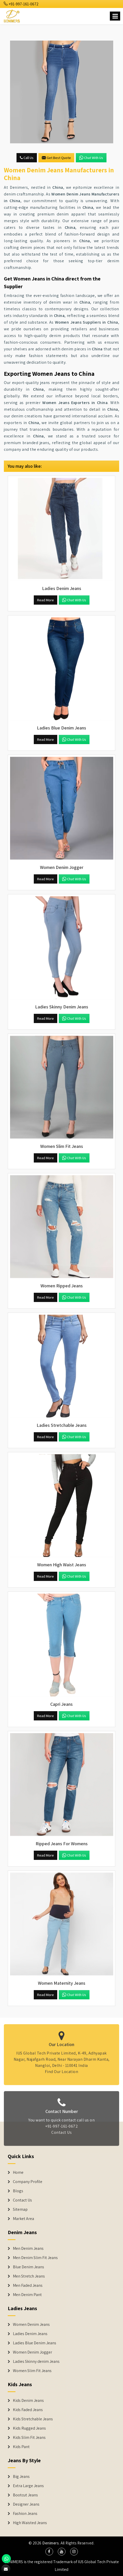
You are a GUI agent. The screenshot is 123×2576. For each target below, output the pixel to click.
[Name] (115, 16)
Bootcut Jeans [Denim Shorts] (25, 2495)
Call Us (27, 157)
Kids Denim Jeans (28, 2401)
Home (18, 2172)
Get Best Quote (56, 157)
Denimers (50, 2543)
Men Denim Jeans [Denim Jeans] (28, 2248)
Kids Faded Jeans (28, 2410)
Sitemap (20, 2209)
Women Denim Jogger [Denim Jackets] (32, 2352)
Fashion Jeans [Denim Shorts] (25, 2514)
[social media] (49, 2551)
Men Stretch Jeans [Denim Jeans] (29, 2276)
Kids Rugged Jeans (29, 2428)
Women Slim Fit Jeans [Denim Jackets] (32, 2371)
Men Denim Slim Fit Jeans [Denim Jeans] (35, 2258)
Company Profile (27, 2182)
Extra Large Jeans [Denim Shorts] (28, 2486)
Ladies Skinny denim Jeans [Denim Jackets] (36, 2361)
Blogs (18, 2191)
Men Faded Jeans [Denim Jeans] (28, 2285)
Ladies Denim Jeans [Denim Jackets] (30, 2334)
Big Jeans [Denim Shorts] (21, 2477)
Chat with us (91, 157)
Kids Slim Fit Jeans (29, 2438)
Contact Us (22, 2200)
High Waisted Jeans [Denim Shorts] (30, 2523)
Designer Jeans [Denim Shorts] (26, 2504)
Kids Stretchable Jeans (33, 2419)
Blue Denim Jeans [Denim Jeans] (28, 2267)
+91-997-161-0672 (21, 4)
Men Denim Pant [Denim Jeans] (27, 2295)
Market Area (23, 2219)
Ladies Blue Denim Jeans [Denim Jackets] (34, 2343)
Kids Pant (21, 2447)
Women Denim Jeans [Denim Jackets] (31, 2324)
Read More (45, 600)
